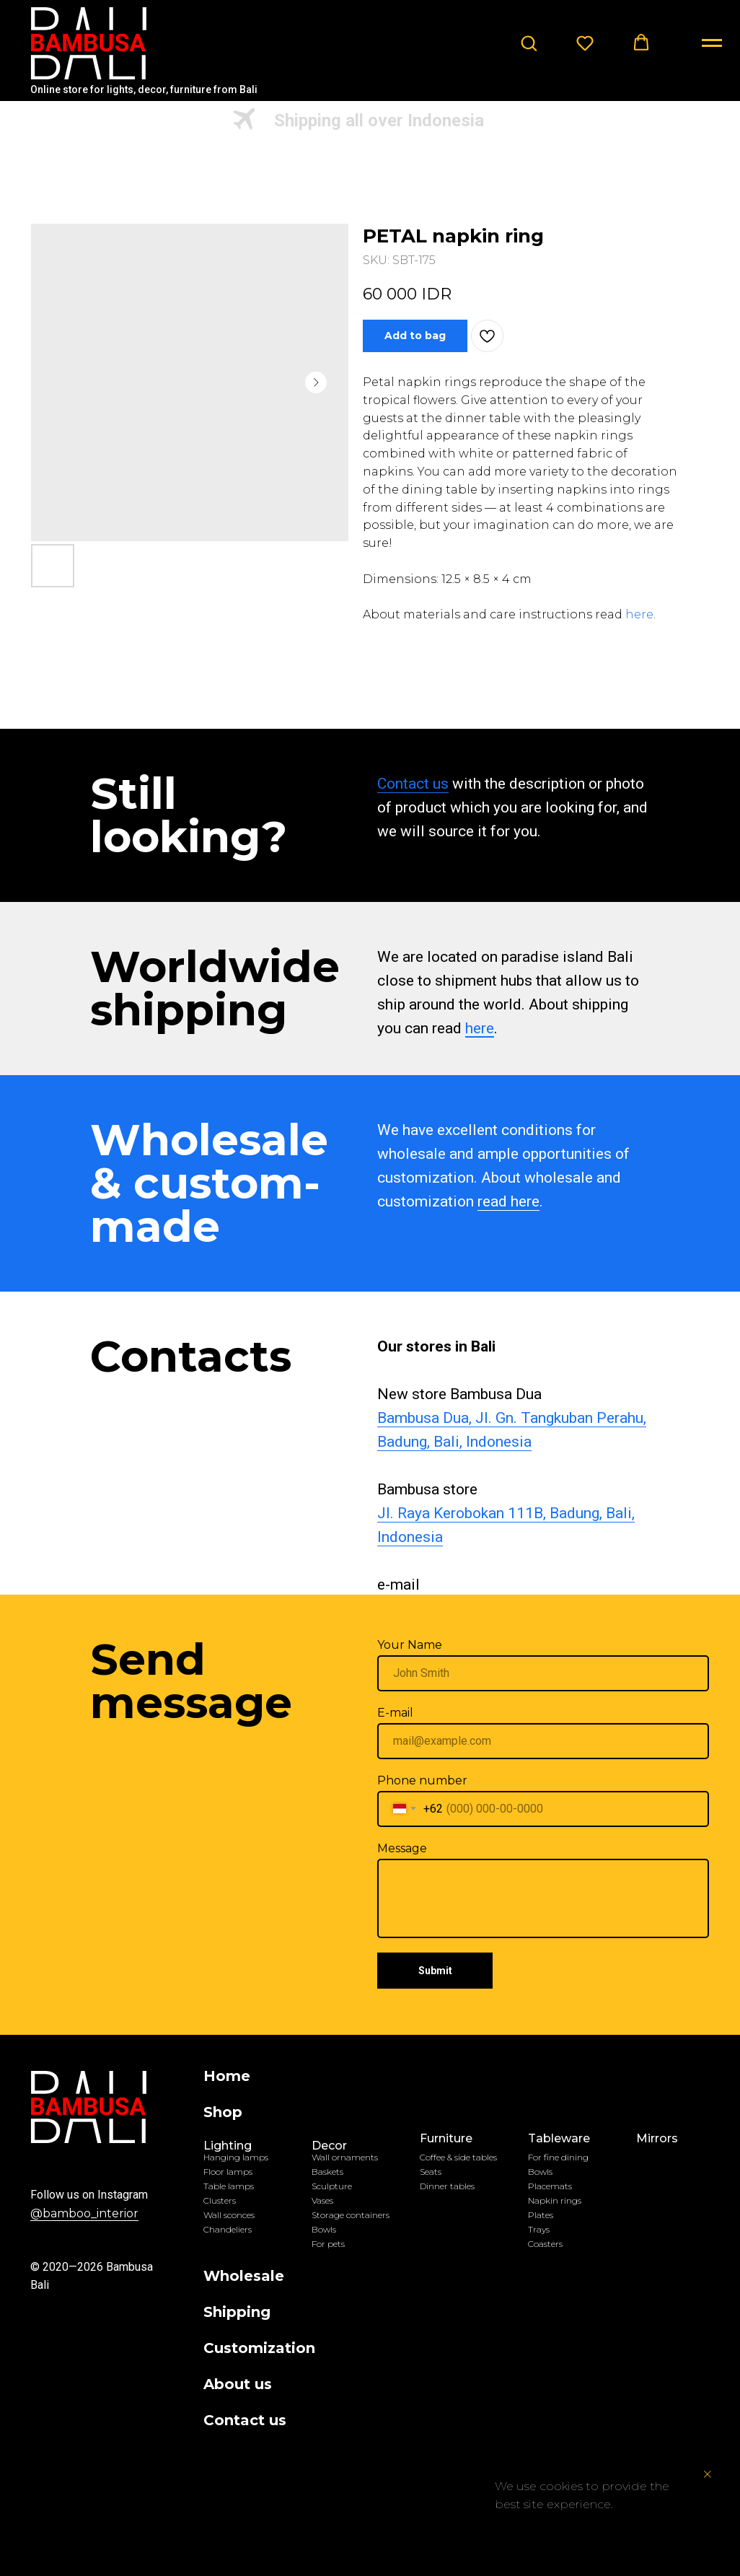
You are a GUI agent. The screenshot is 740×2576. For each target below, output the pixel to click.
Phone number (422, 1780)
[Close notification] (707, 2474)
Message (402, 1848)
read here (508, 1201)
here (639, 614)
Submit (435, 1970)
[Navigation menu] (712, 43)
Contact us (413, 783)
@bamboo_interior (84, 2213)
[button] (528, 42)
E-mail (395, 1712)
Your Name (409, 1645)
